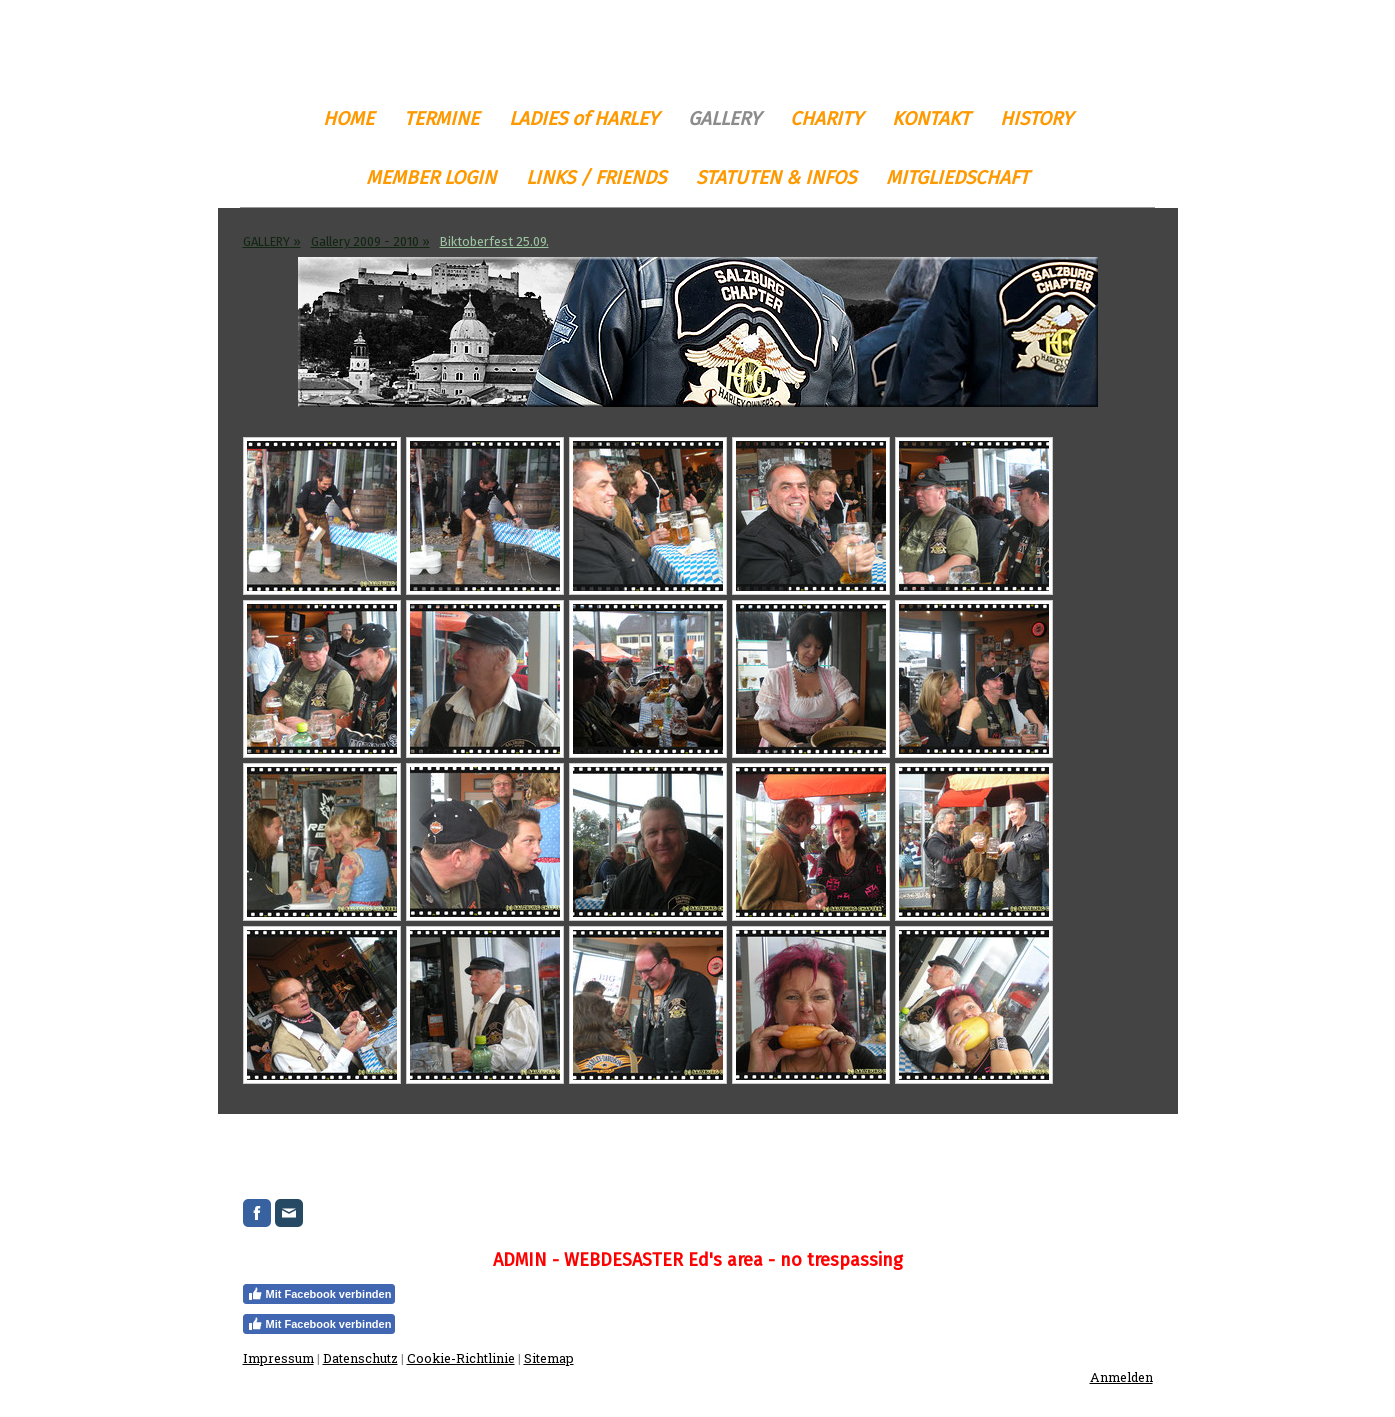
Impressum (278, 1358)
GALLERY (724, 118)
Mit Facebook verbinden (319, 1294)
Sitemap (549, 1358)
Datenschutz (360, 1358)
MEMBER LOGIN (431, 177)
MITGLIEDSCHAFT (957, 177)
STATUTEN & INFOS (776, 177)
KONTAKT (931, 118)
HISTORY (1036, 118)
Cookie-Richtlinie (461, 1358)
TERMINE (441, 118)
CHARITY (826, 118)
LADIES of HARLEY (583, 118)
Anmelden (1121, 1377)
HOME (348, 118)
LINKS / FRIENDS (596, 177)
